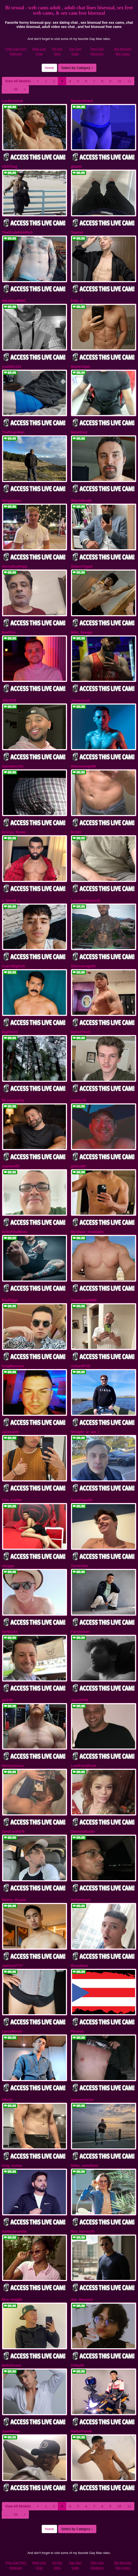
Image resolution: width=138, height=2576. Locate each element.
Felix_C (77, 299)
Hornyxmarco (13, 1756)
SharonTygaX (82, 563)
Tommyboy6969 (84, 1293)
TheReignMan (13, 430)
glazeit (76, 166)
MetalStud (79, 430)
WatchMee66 (81, 498)
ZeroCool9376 (13, 1821)
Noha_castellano (84, 2153)
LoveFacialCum (83, 1756)
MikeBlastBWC (14, 299)
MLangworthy (13, 1094)
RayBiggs (10, 1293)
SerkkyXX (10, 1622)
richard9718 (80, 1358)
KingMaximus (13, 1358)
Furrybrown (80, 1622)
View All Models (18, 81)
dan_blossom (82, 2286)
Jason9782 (79, 1690)
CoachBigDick (13, 961)
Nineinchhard (82, 101)
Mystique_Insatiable (87, 1225)
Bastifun (9, 629)
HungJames (11, 498)
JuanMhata (11, 2417)
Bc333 (76, 828)
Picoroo (77, 2020)
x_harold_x (11, 896)
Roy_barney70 (82, 2218)
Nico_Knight (12, 2286)
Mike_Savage (81, 629)
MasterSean (80, 365)
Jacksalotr (10, 1424)
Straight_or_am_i (85, 1424)
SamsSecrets (13, 762)
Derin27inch (80, 1026)
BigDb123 (10, 1026)
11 (129, 81)
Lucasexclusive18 (85, 896)
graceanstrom (82, 2087)
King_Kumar (12, 2153)
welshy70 (78, 1094)
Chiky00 (77, 2351)
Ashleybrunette (14, 2218)
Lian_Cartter (12, 1491)
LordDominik (12, 101)
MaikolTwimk (81, 2417)
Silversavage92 (83, 961)
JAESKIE (9, 697)
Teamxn (77, 232)
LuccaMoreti (12, 2020)
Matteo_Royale (14, 1889)
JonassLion (80, 697)
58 (16, 89)
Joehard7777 (12, 1954)
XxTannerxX (80, 1889)
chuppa (8, 1557)
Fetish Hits (87, 2569)
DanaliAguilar (82, 1491)
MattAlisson (11, 2351)
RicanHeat (79, 1954)
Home (49, 68)
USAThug (9, 166)
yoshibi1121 (12, 365)
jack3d (7, 1690)
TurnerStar (79, 1557)
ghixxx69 (78, 1160)
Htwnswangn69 (83, 762)
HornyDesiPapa (14, 563)
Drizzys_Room (13, 828)
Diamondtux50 (82, 1821)
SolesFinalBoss (14, 1225)
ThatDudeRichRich (17, 232)
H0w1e (7, 2087)
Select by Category (77, 68)
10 (119, 81)
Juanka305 (11, 1160)
